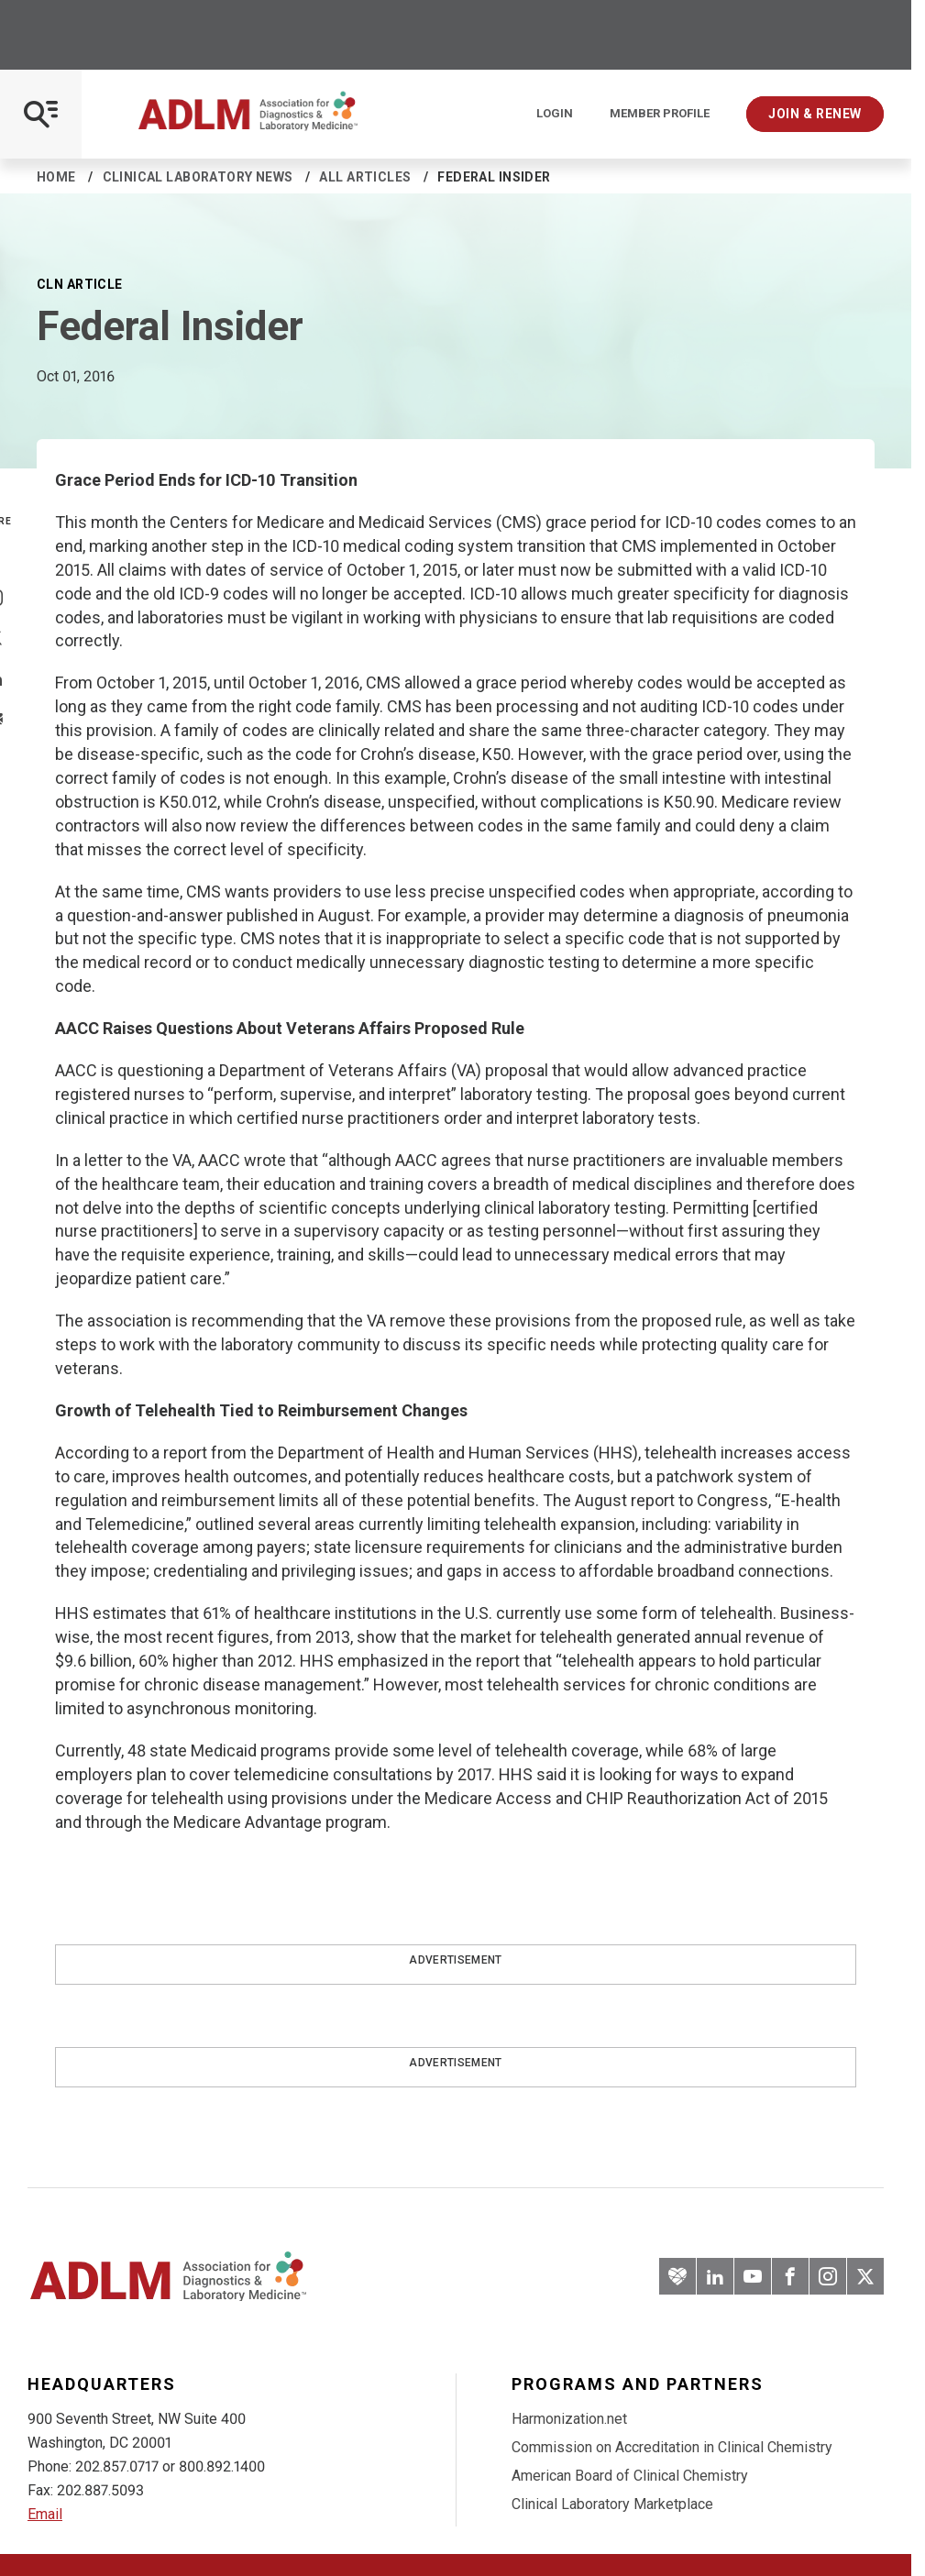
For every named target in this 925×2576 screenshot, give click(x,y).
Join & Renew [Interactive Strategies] (815, 113)
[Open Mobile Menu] (41, 114)
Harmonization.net (569, 2418)
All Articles (365, 177)
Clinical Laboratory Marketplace (612, 2504)
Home (56, 177)
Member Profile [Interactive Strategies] (660, 113)
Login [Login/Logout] (554, 113)
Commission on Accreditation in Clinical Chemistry (672, 2447)
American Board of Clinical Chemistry (630, 2475)
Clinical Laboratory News (198, 177)
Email (45, 2514)
